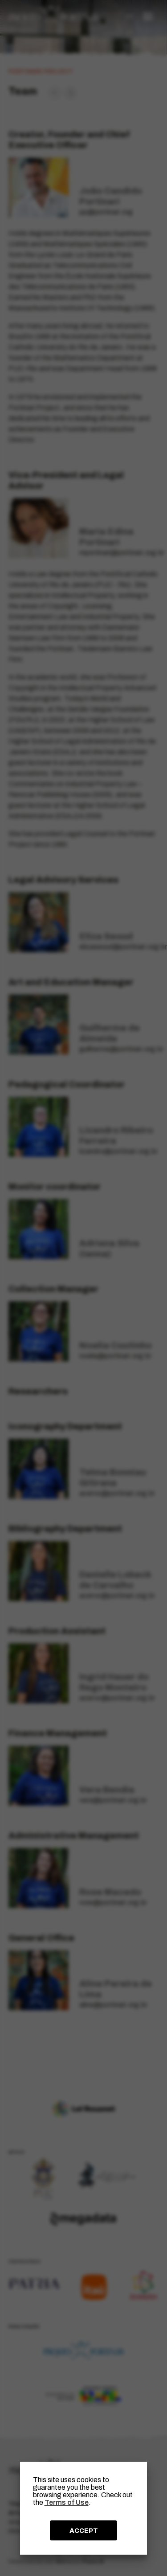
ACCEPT (83, 2530)
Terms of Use (67, 2502)
